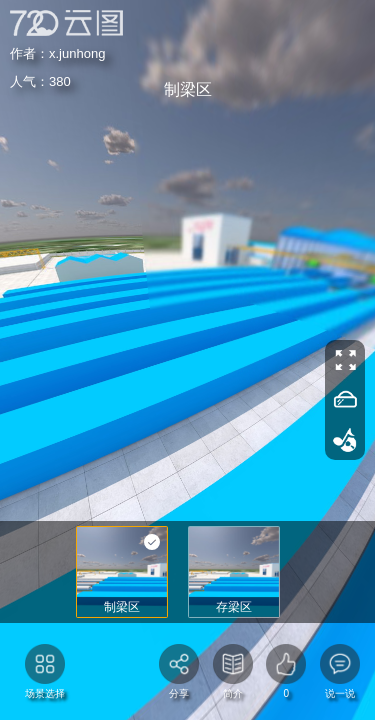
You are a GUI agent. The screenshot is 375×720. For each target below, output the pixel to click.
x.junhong (61, 51)
